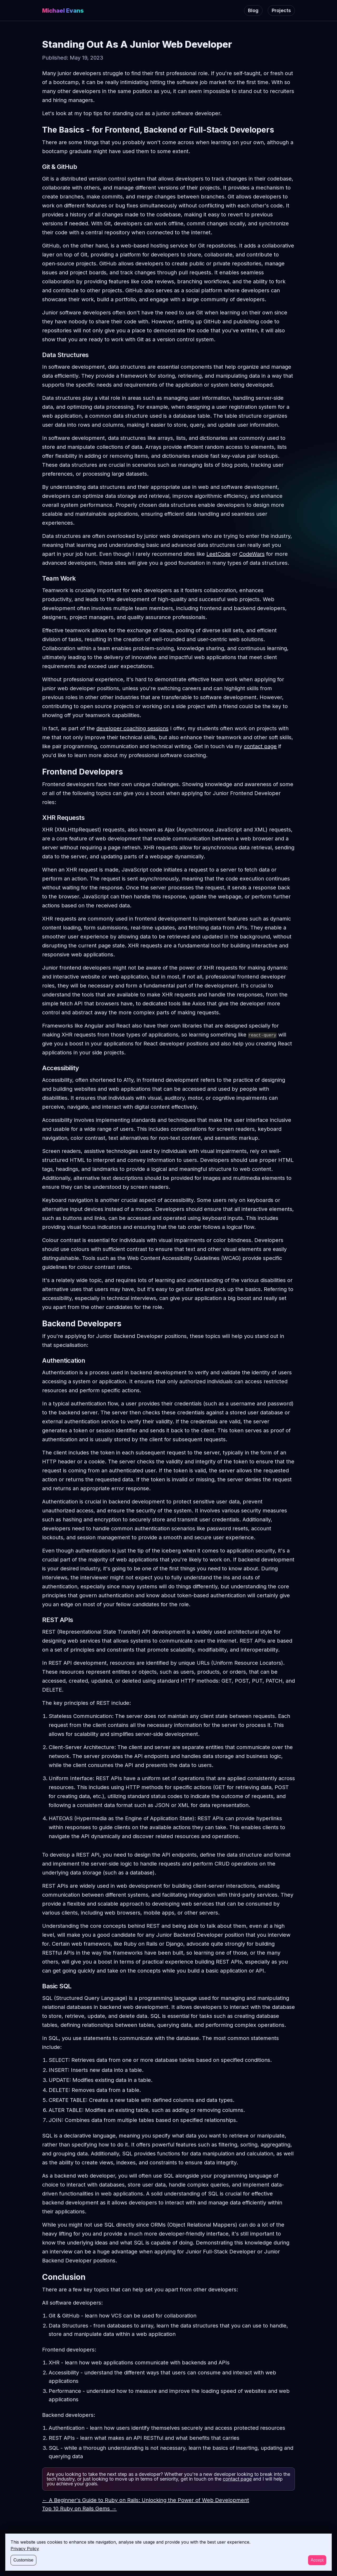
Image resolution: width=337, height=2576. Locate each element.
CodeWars (252, 554)
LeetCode (218, 554)
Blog (253, 10)
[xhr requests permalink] (39, 818)
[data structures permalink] (39, 355)
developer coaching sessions (132, 728)
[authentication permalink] (39, 1360)
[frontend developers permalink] (39, 772)
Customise (23, 2560)
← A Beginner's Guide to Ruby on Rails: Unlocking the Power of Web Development (145, 2500)
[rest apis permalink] (39, 1620)
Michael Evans (63, 10)
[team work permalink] (39, 578)
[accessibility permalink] (39, 1068)
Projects (281, 10)
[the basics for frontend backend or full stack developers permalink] (39, 130)
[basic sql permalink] (39, 1986)
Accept (317, 2560)
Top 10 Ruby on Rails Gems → (79, 2508)
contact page (260, 746)
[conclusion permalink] (39, 2277)
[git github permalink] (39, 167)
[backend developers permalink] (39, 1323)
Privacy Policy (25, 2548)
